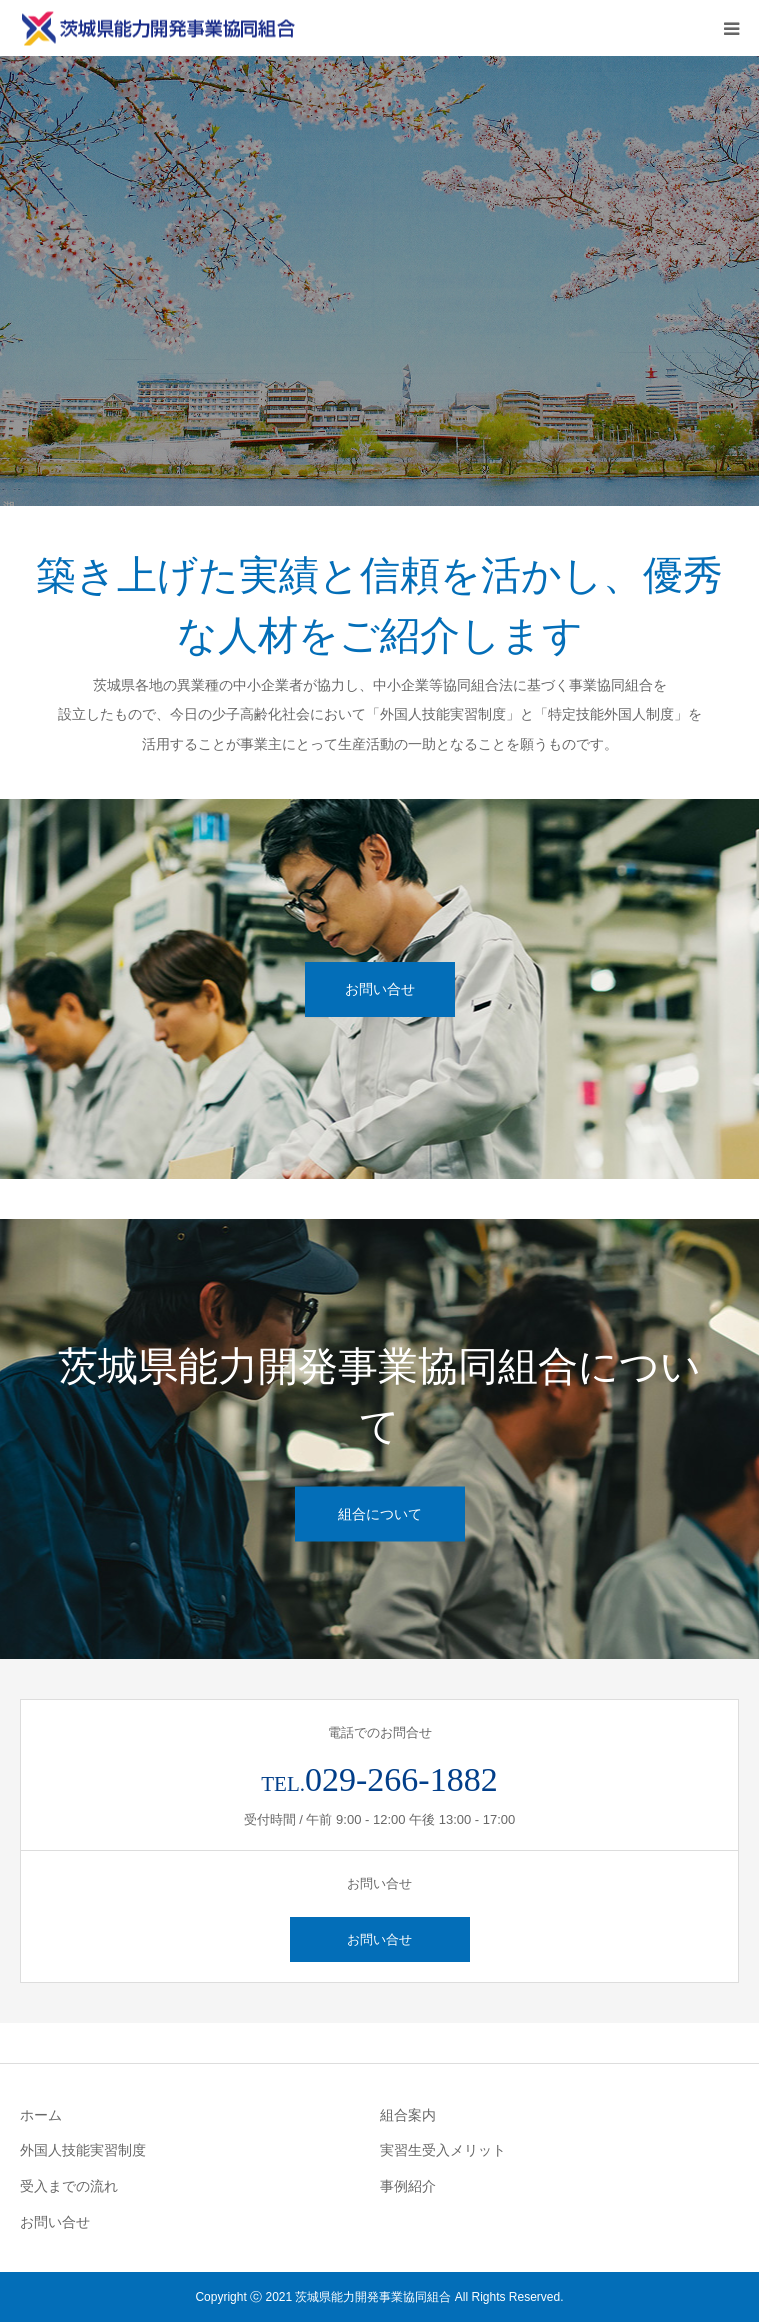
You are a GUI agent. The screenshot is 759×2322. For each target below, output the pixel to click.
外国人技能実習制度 (83, 2150)
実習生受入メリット (443, 2150)
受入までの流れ (69, 2186)
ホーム (41, 2115)
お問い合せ (380, 989)
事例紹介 (408, 2186)
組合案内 (408, 2115)
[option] (379, 281)
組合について (380, 1514)
